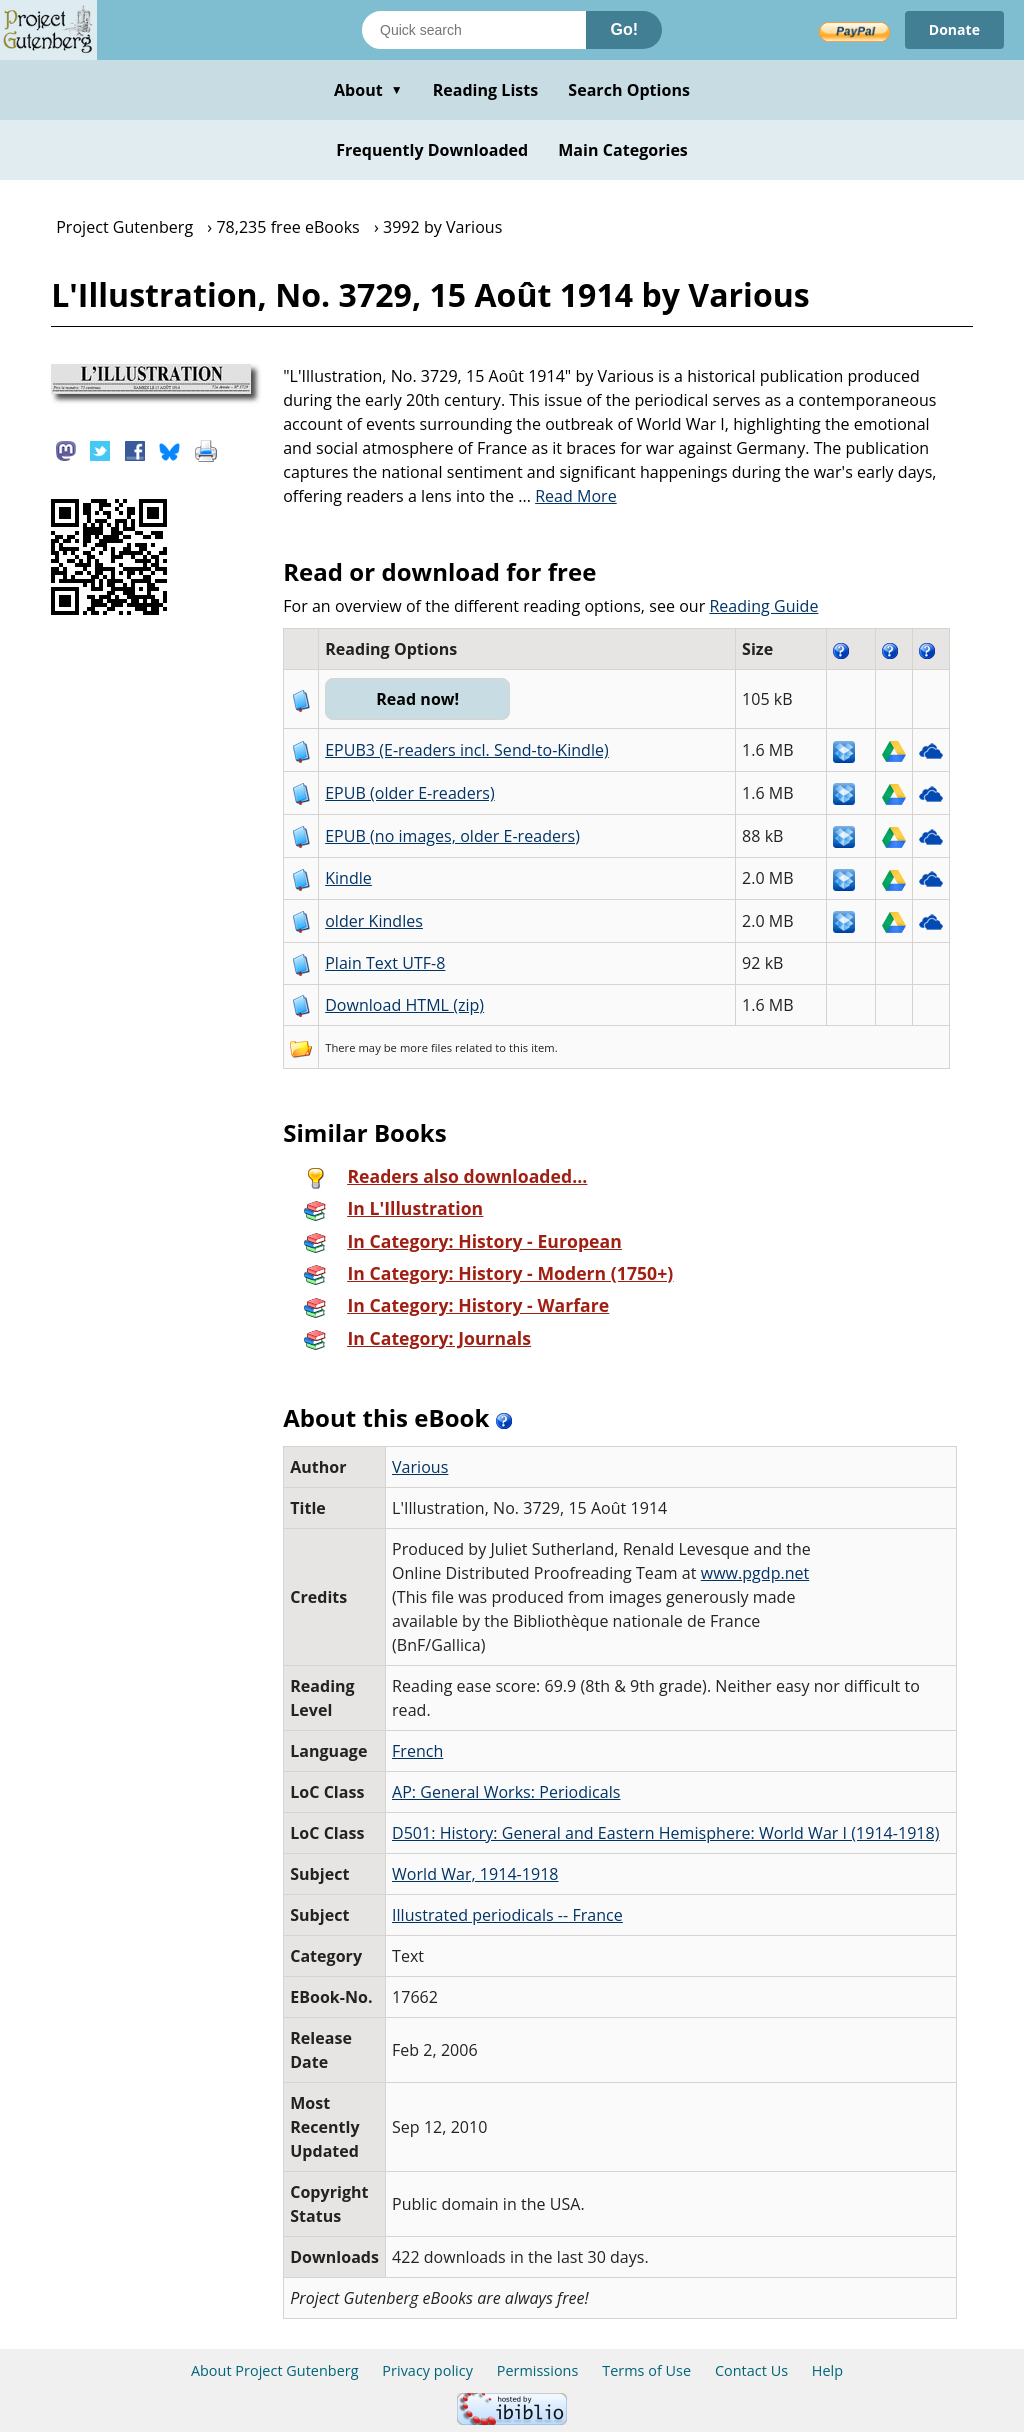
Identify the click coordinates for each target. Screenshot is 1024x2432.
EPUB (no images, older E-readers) (452, 836)
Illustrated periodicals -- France (507, 1915)
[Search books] (474, 30)
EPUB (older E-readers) (409, 793)
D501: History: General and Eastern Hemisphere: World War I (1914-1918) (665, 1833)
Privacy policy (427, 2370)
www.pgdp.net (755, 1573)
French (417, 1751)
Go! (624, 29)
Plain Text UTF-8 (385, 963)
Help (827, 2370)
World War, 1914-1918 (475, 1874)
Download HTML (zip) (404, 1005)
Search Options (629, 90)
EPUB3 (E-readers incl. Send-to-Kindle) (467, 750)
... (567, 496)
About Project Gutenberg (275, 2370)
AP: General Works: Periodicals (506, 1792)
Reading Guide (763, 606)
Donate (954, 29)
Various (420, 1467)
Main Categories (623, 150)
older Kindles (374, 921)
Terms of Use (646, 2370)
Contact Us (751, 2370)
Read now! (417, 699)
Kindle (348, 878)
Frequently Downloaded (432, 150)
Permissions (538, 2370)
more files (426, 1047)
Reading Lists (486, 90)
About (368, 90)
